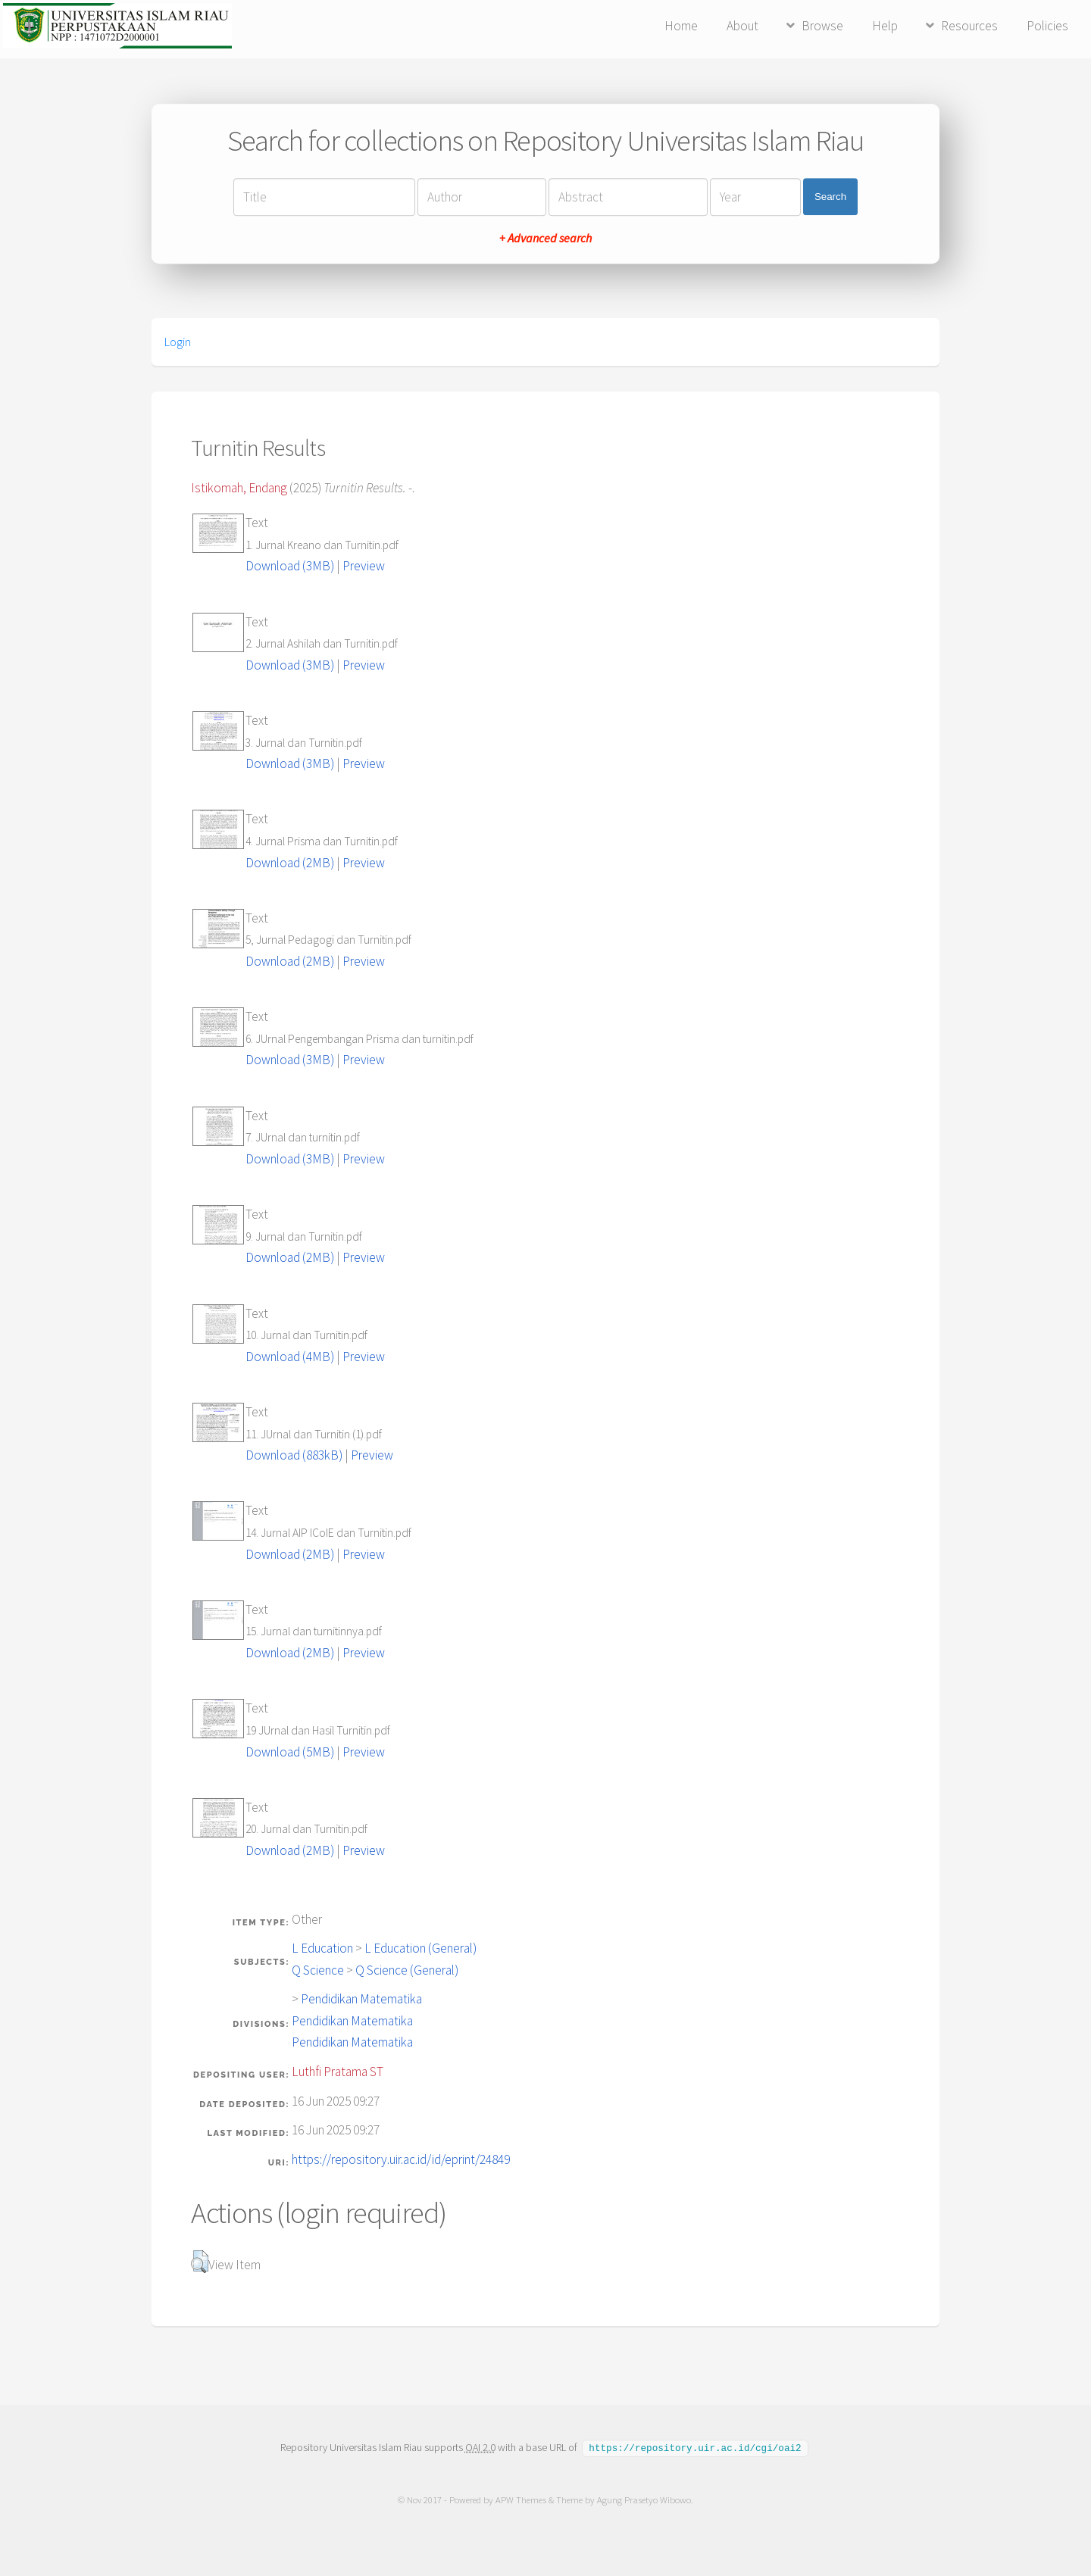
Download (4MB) (289, 1356)
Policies (1047, 25)
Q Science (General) (406, 1970)
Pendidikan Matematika (361, 1999)
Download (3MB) (289, 565)
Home (681, 25)
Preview (363, 565)
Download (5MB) (289, 1752)
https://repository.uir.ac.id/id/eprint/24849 (401, 2159)
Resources (969, 25)
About (742, 25)
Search (830, 196)
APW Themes (520, 2499)
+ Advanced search (545, 237)
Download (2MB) (289, 862)
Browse (822, 25)
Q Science (318, 1970)
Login (177, 341)
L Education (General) (420, 1948)
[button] (199, 2261)
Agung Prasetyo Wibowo (644, 2499)
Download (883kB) (293, 1455)
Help (885, 25)
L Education (322, 1948)
